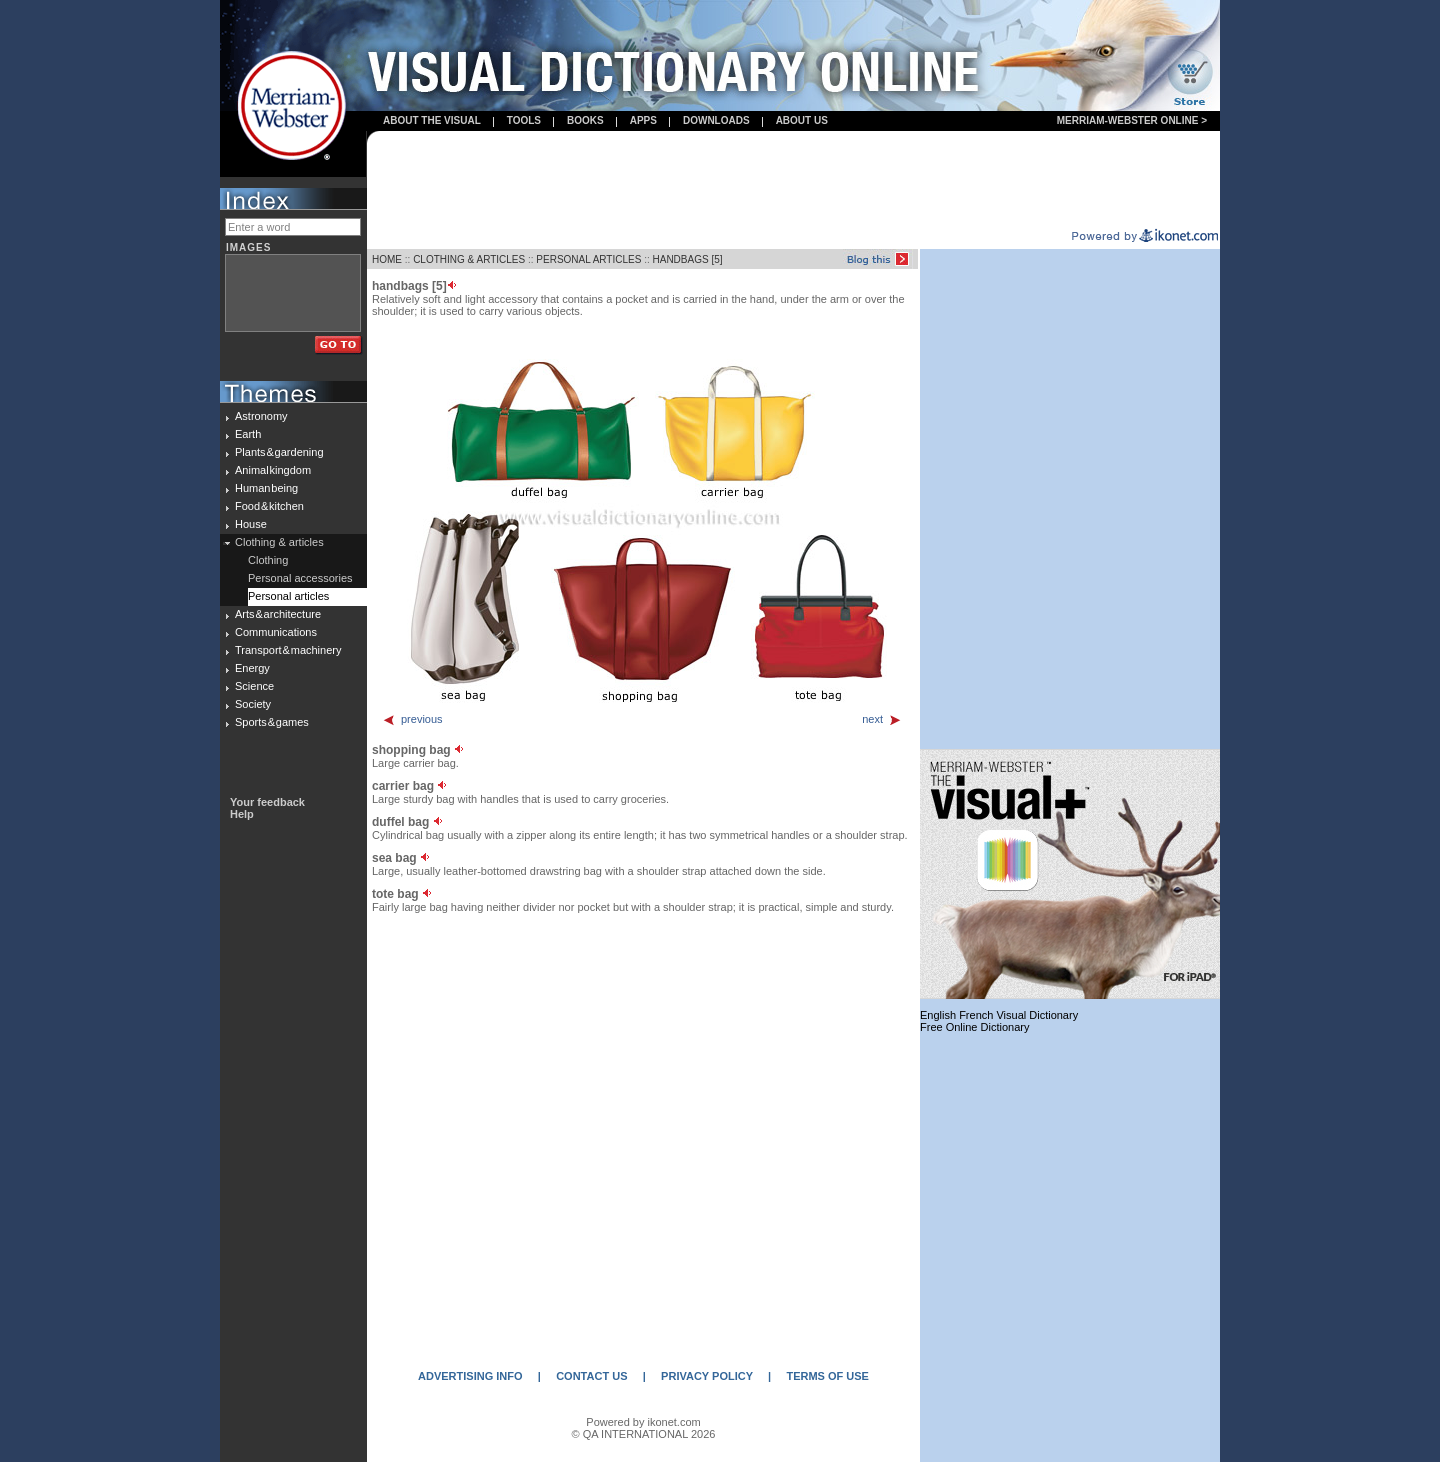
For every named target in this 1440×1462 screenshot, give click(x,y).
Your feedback (267, 802)
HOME (387, 259)
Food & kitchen (269, 506)
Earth (248, 434)
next (882, 719)
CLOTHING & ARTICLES (469, 259)
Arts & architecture (278, 614)
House (251, 524)
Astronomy (261, 416)
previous (412, 719)
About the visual (432, 120)
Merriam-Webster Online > (1132, 120)
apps (643, 120)
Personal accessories (300, 578)
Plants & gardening (279, 452)
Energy (252, 668)
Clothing (268, 560)
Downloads (716, 120)
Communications (276, 632)
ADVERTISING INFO (470, 1376)
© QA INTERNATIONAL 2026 (644, 1434)
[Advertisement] (794, 181)
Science (254, 686)
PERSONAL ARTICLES (588, 259)
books (585, 120)
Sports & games (272, 722)
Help (242, 814)
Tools (524, 120)
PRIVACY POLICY (707, 1376)
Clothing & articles (279, 542)
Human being (266, 488)
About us (802, 120)
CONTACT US (591, 1376)
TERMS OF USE (827, 1376)
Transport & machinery (288, 650)
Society (253, 704)
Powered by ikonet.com (643, 1422)
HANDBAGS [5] (688, 259)
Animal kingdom (273, 470)
